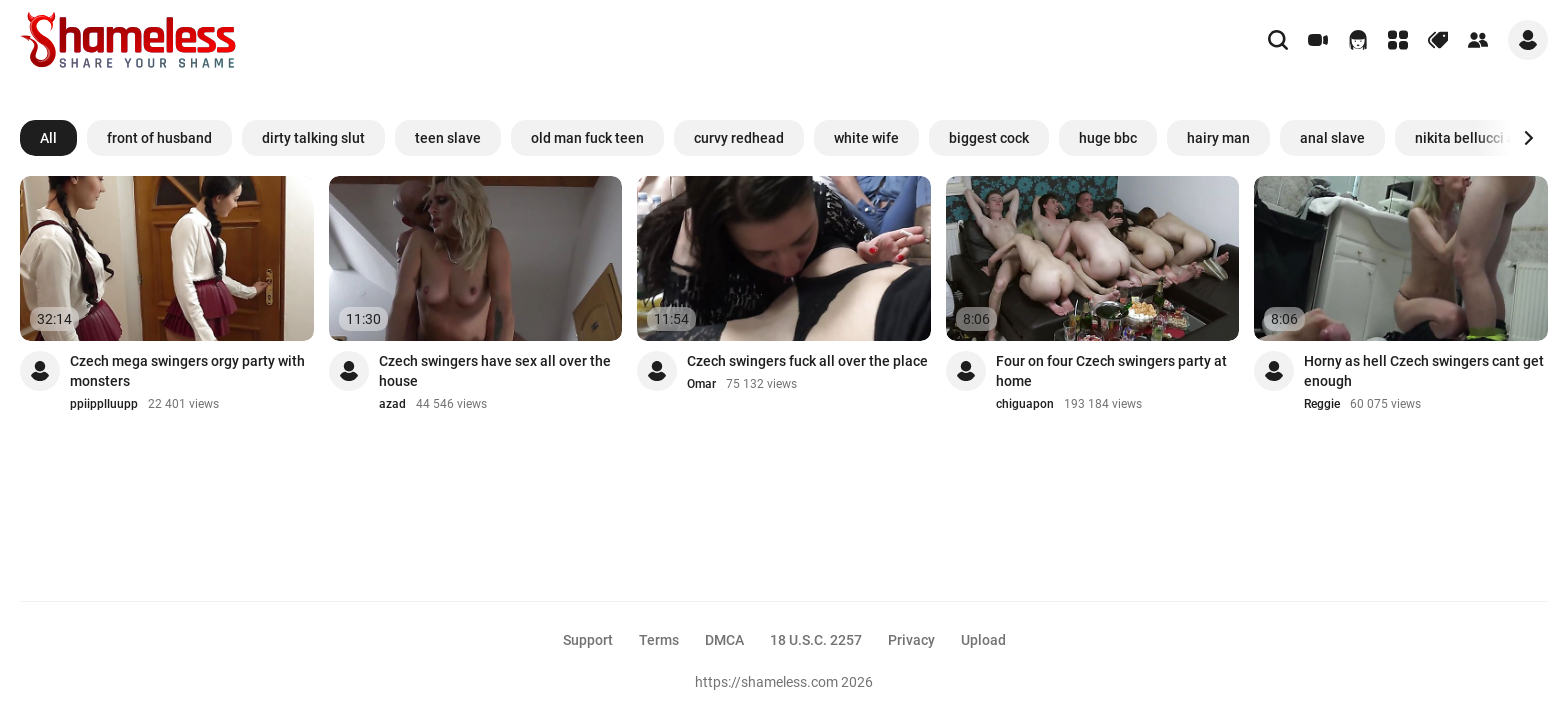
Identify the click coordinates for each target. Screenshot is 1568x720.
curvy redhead (739, 138)
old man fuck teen (587, 138)
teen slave (448, 138)
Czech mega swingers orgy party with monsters (187, 371)
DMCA (724, 640)
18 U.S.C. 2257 (816, 640)
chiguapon (1025, 404)
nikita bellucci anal (1475, 138)
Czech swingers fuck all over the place (807, 361)
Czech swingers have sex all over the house (495, 371)
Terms (659, 640)
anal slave (1332, 138)
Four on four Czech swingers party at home (1111, 371)
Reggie (1322, 404)
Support (588, 640)
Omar (701, 384)
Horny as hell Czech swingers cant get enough (1424, 371)
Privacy (911, 640)
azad (392, 404)
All (48, 138)
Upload (983, 640)
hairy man (1218, 138)
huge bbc (1108, 138)
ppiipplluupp (104, 404)
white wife (866, 138)
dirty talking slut (313, 138)
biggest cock (989, 138)
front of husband (159, 138)
